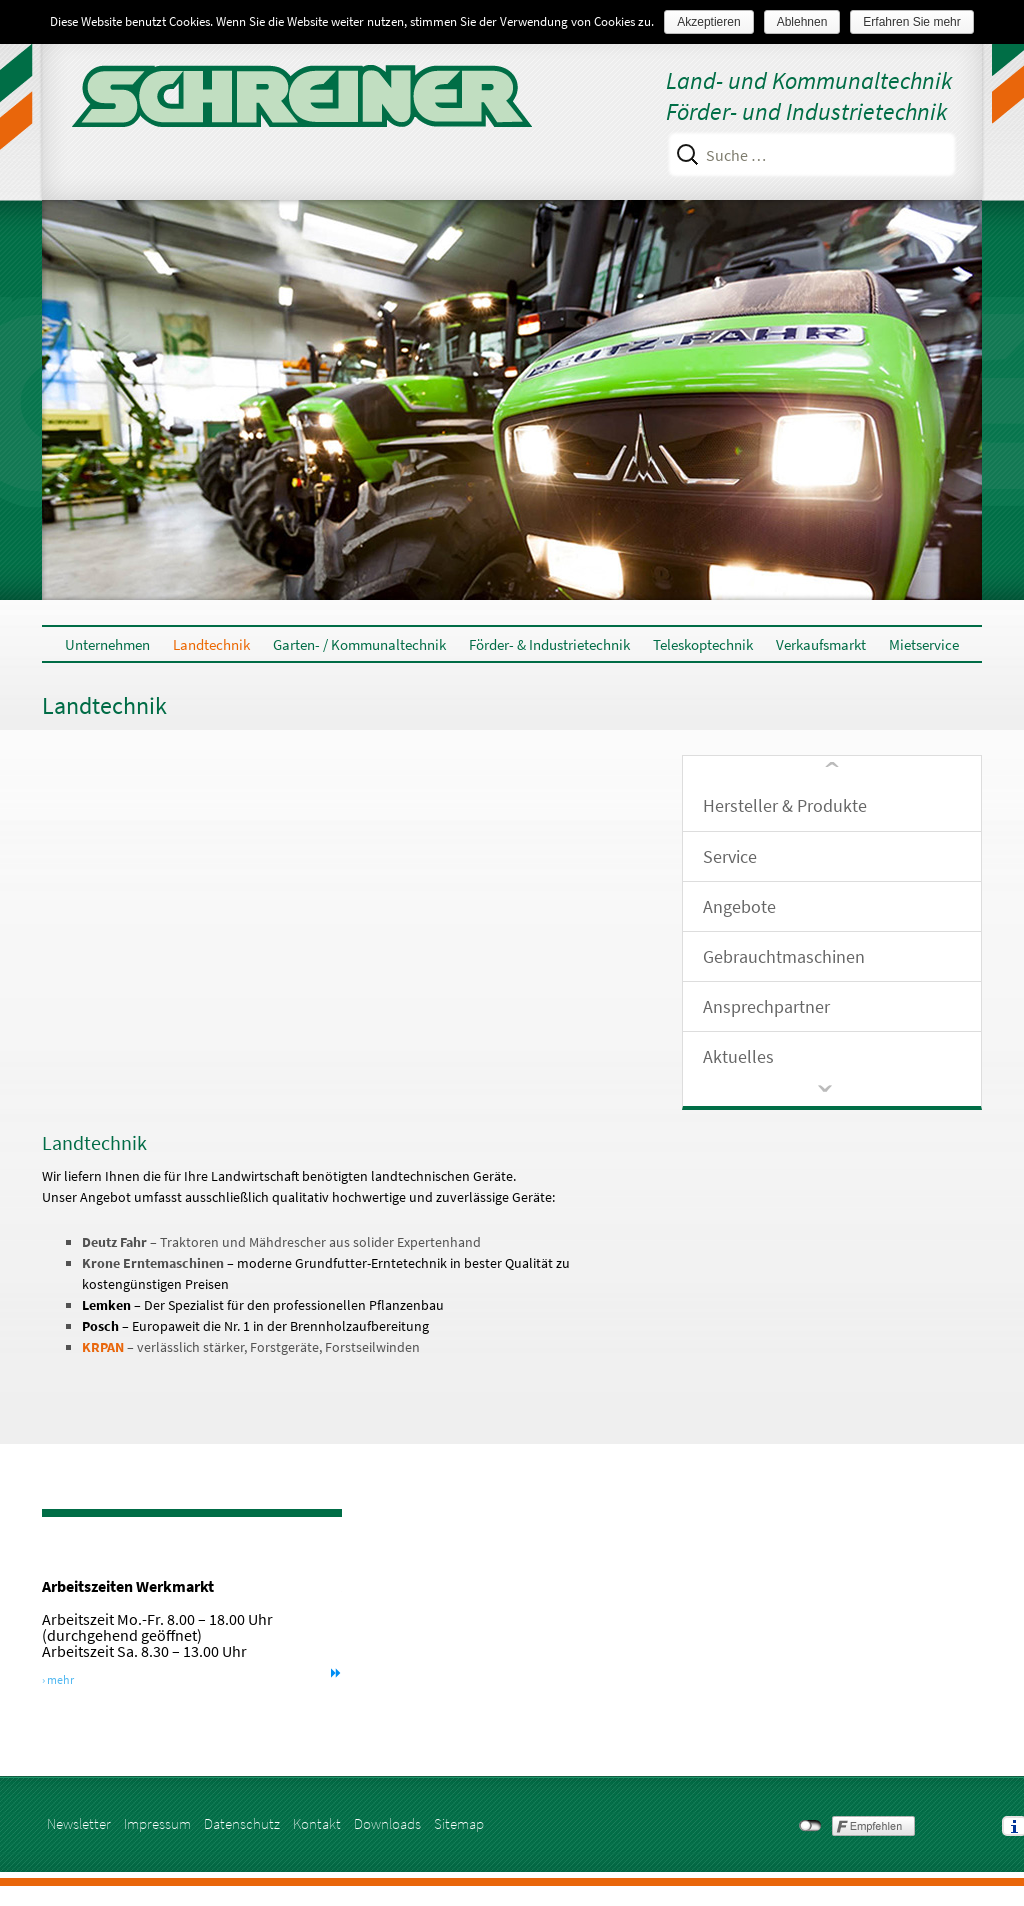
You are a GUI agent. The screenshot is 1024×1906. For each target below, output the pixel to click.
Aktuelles (738, 1056)
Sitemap (459, 1823)
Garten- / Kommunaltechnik (359, 644)
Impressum (157, 1823)
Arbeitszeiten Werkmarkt (146, 1586)
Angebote (739, 906)
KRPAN (103, 1347)
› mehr (76, 1679)
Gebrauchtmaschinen (784, 956)
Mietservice (924, 644)
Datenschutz (242, 1823)
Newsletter (79, 1823)
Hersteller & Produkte (785, 805)
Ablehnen (802, 22)
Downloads (387, 1823)
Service (730, 856)
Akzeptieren (708, 22)
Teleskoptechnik (703, 644)
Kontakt (317, 1823)
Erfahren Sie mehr (911, 22)
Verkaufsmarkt (821, 644)
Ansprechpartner (766, 1006)
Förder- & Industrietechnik (549, 644)
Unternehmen (107, 644)
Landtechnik (211, 644)
